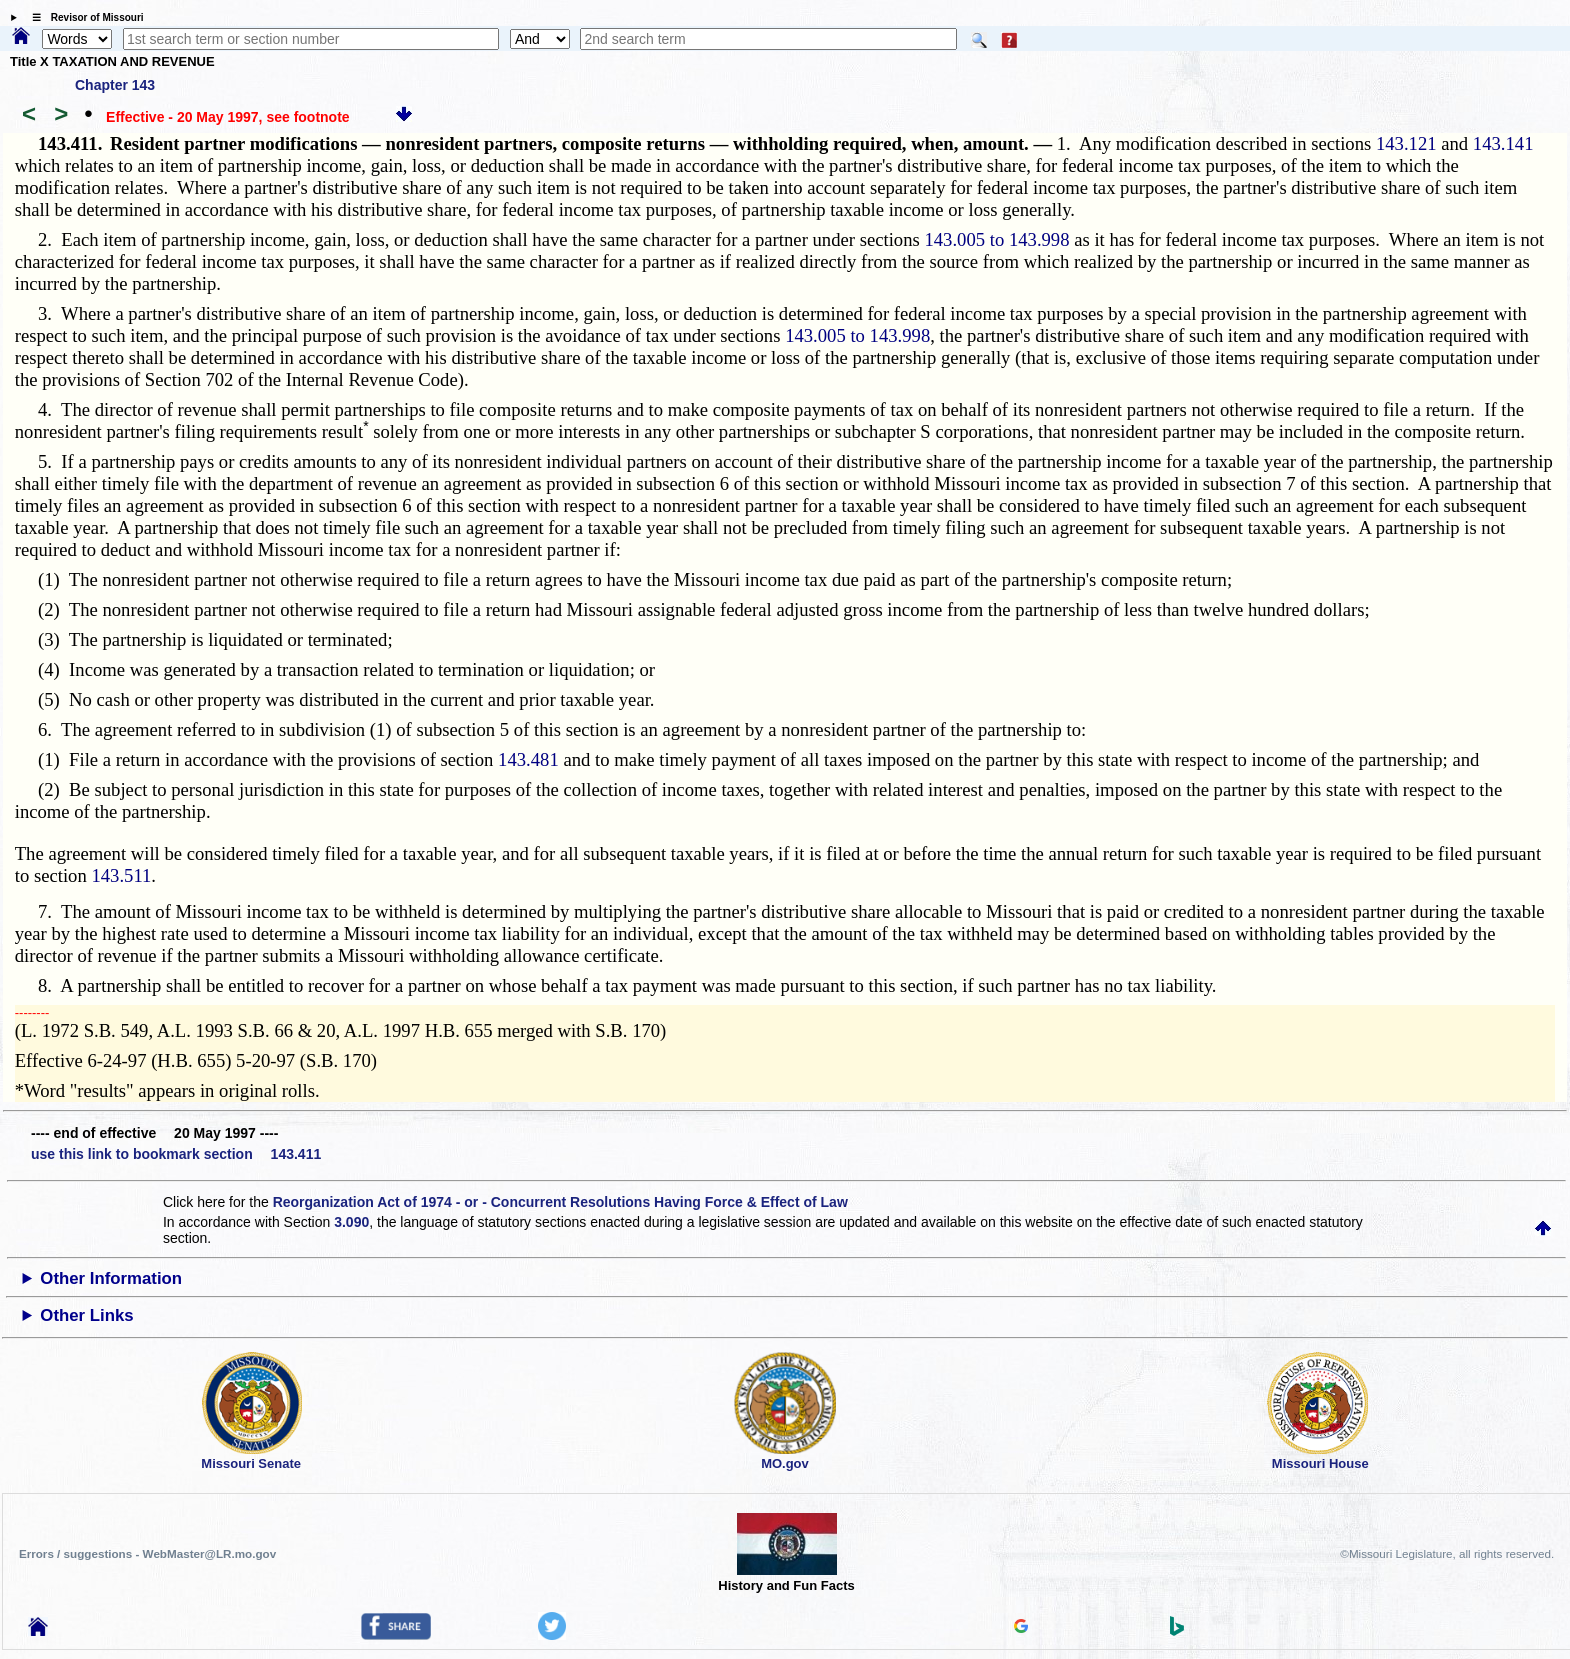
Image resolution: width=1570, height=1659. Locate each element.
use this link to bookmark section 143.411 (176, 1154)
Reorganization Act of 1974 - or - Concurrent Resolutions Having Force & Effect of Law (560, 1202)
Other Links (86, 1315)
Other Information (111, 1278)
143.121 (1406, 143)
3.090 (351, 1222)
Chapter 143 (115, 85)
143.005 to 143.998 (996, 239)
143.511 (121, 875)
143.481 (528, 759)
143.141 (1503, 143)
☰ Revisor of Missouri (83, 17)
